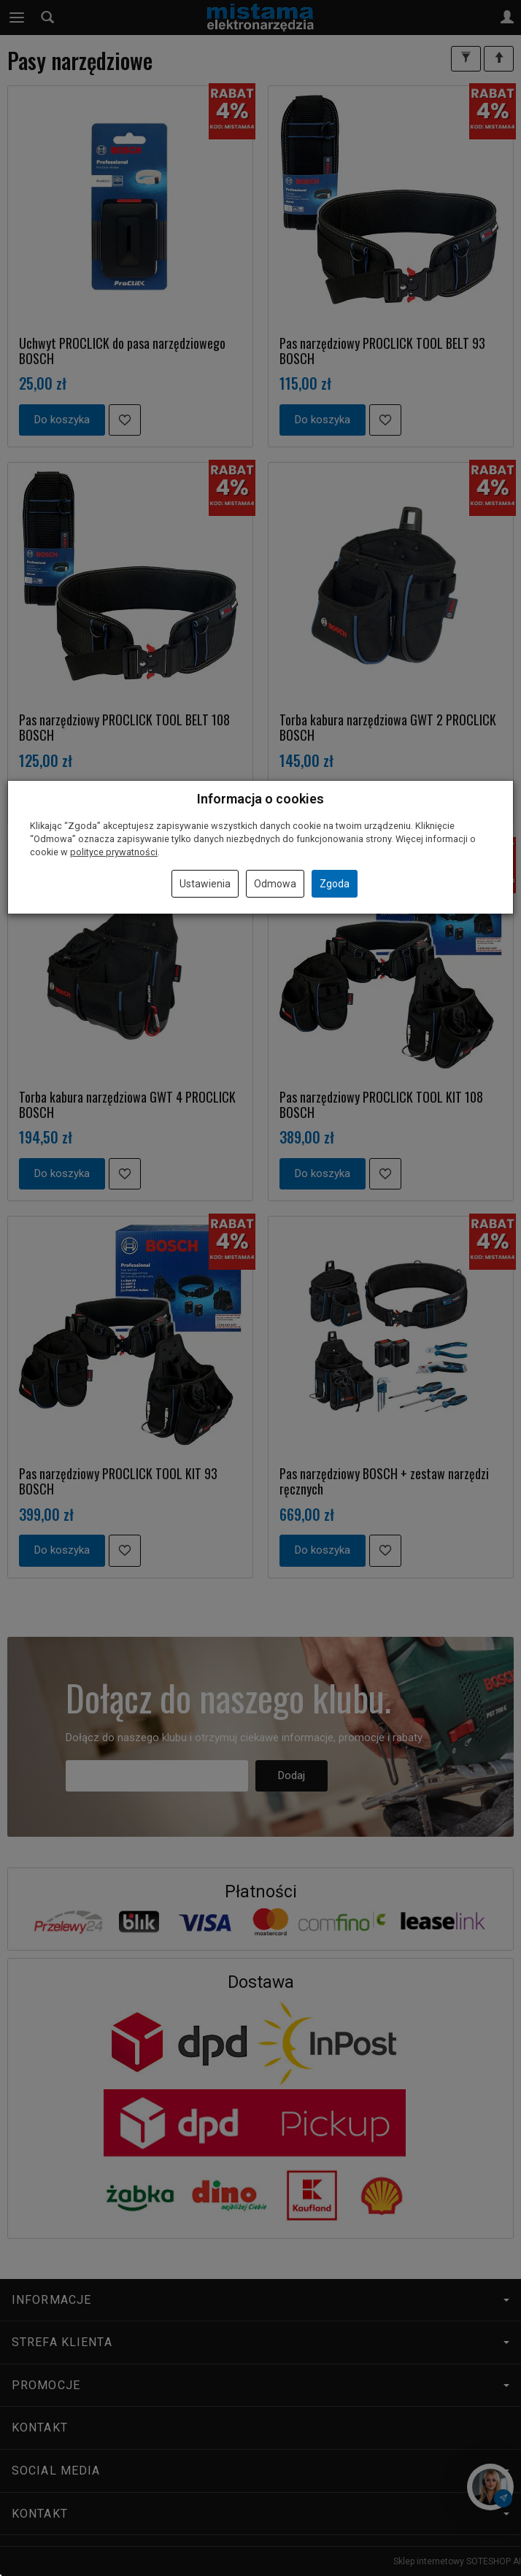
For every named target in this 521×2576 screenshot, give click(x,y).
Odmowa (275, 884)
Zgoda (335, 884)
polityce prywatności (114, 852)
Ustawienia (205, 884)
